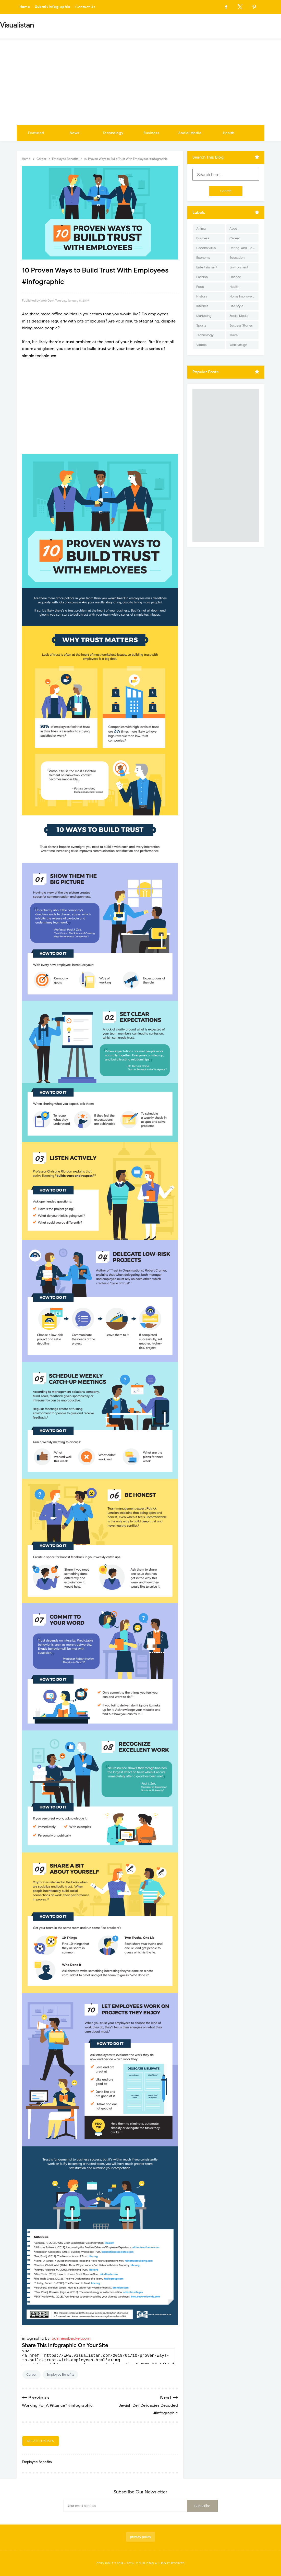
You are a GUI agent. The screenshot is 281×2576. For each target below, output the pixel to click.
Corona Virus (206, 248)
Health (228, 133)
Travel (233, 335)
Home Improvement (243, 296)
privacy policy (140, 2537)
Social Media (189, 133)
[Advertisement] (140, 87)
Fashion (202, 277)
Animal (201, 228)
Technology (113, 133)
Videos (201, 345)
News (74, 133)
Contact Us (85, 7)
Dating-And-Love (242, 248)
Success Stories (241, 325)
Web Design (238, 345)
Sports (201, 325)
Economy (203, 257)
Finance (235, 277)
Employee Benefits (60, 2374)
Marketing (204, 316)
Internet (202, 306)
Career (31, 2374)
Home (24, 7)
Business (151, 133)
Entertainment (206, 267)
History (201, 296)
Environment (238, 267)
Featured (36, 133)
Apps (233, 228)
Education (237, 257)
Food (200, 286)
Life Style (236, 306)
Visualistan (145, 2563)
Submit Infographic (52, 7)
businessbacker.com (71, 2338)
